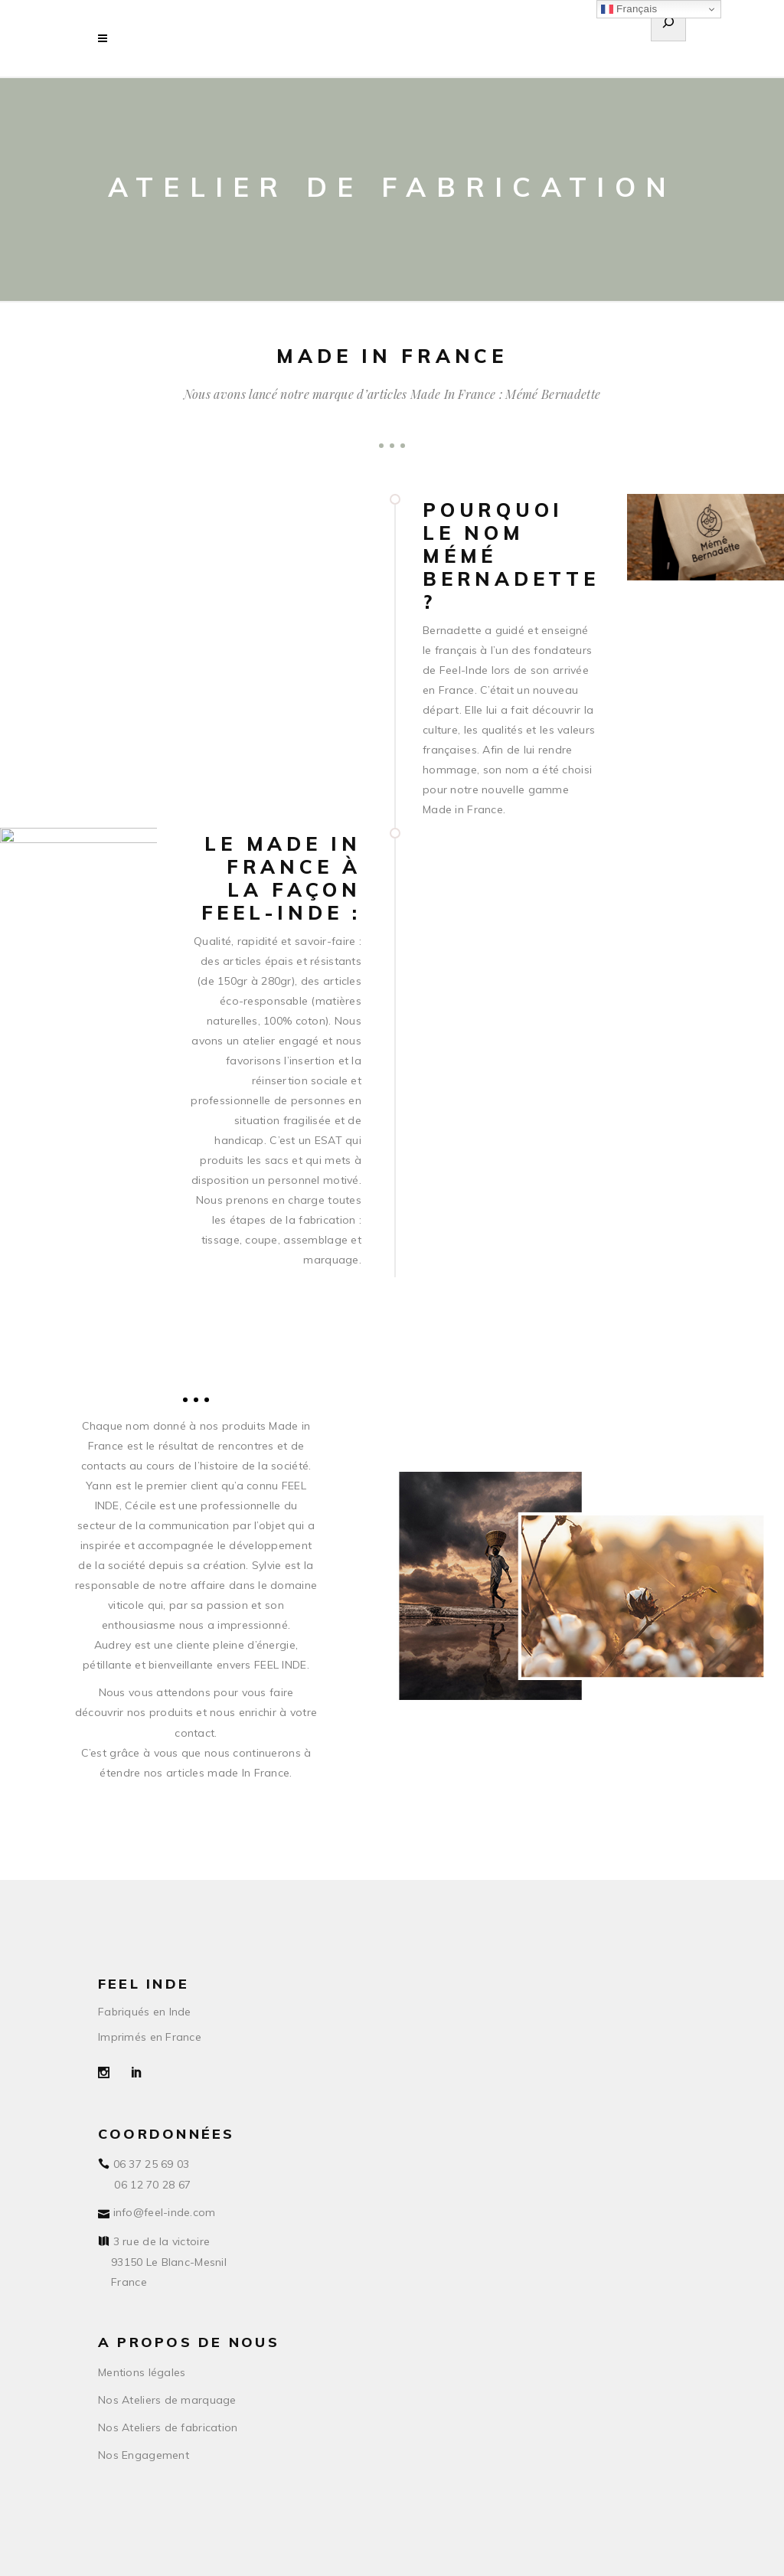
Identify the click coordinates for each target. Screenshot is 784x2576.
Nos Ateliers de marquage (167, 2400)
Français (629, 9)
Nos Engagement (143, 2455)
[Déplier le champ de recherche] (668, 24)
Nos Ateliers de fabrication (168, 2427)
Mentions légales (141, 2372)
